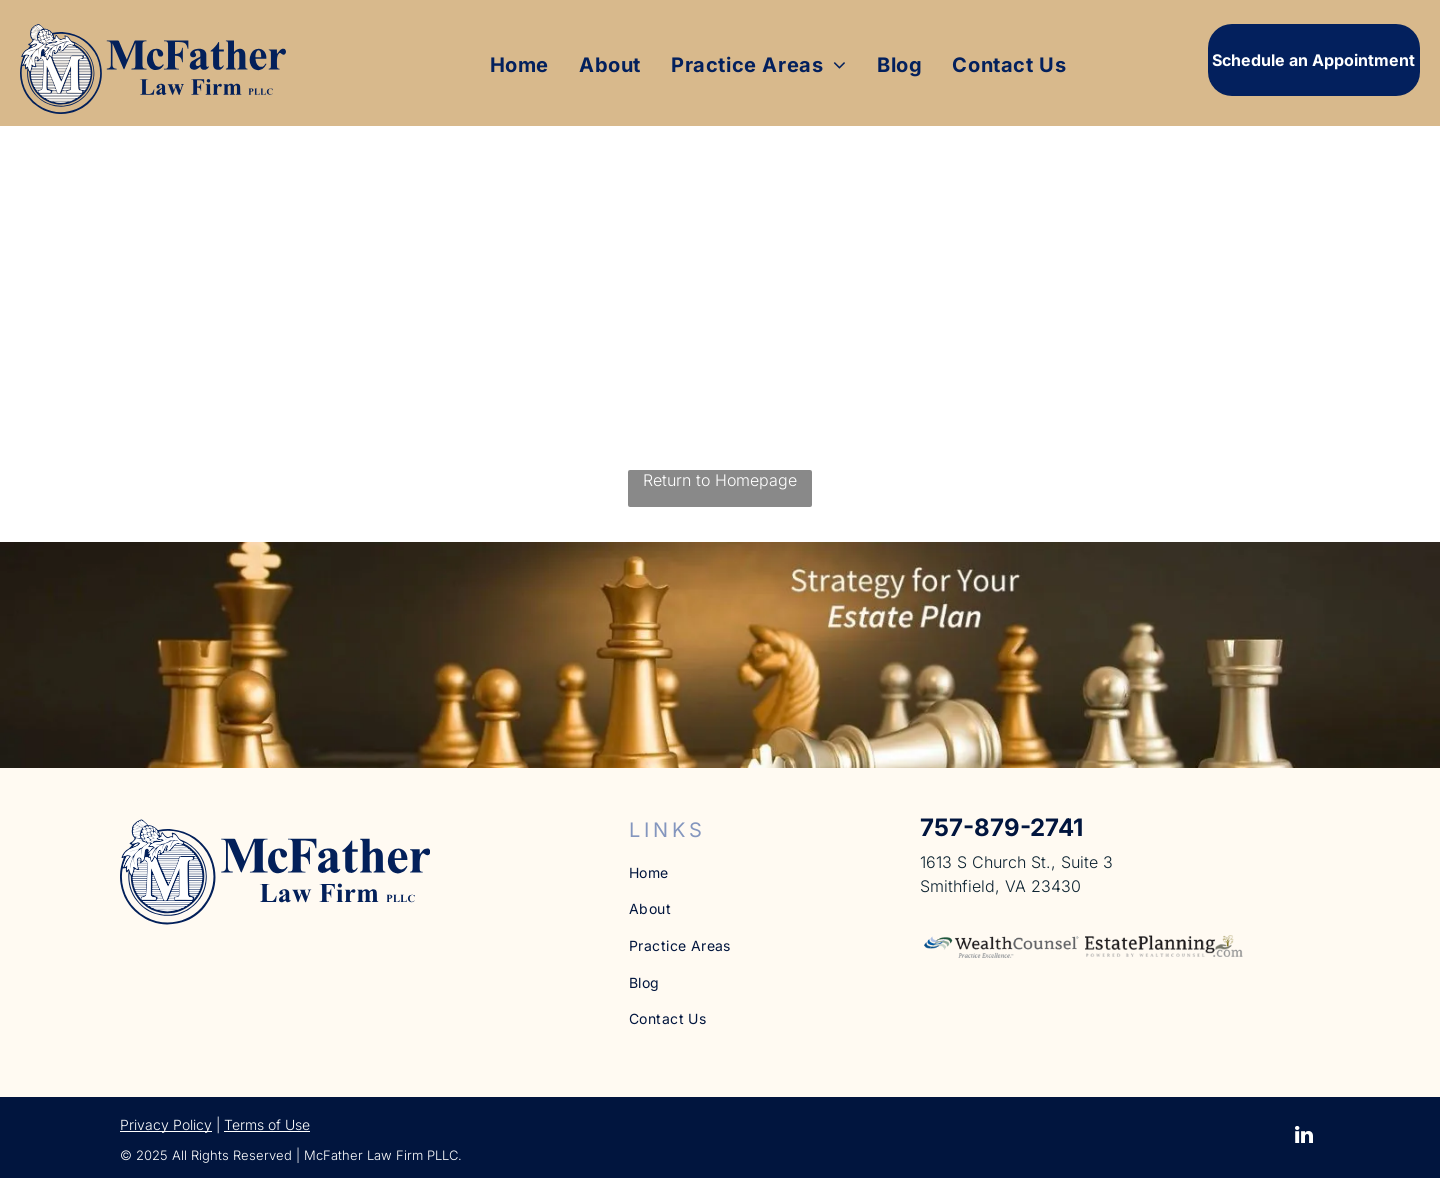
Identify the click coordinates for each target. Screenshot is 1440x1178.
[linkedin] (1304, 1137)
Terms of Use (267, 1124)
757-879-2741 (1001, 827)
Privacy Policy (166, 1124)
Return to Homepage (720, 480)
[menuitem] (519, 65)
